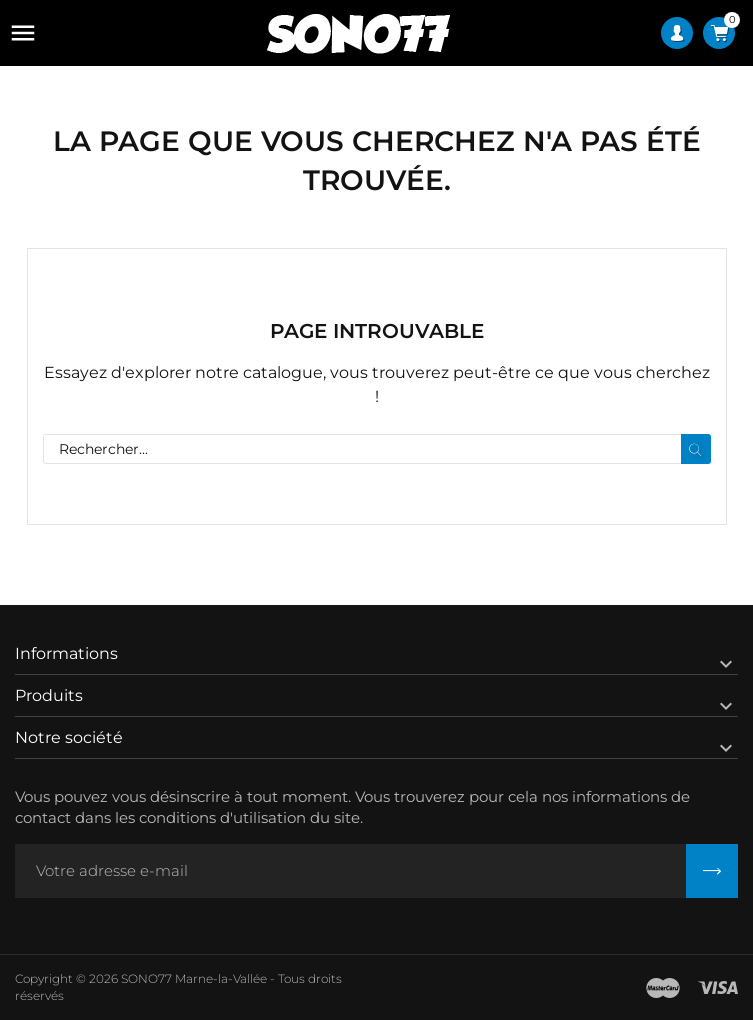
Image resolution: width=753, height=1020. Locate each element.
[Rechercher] (377, 449)
